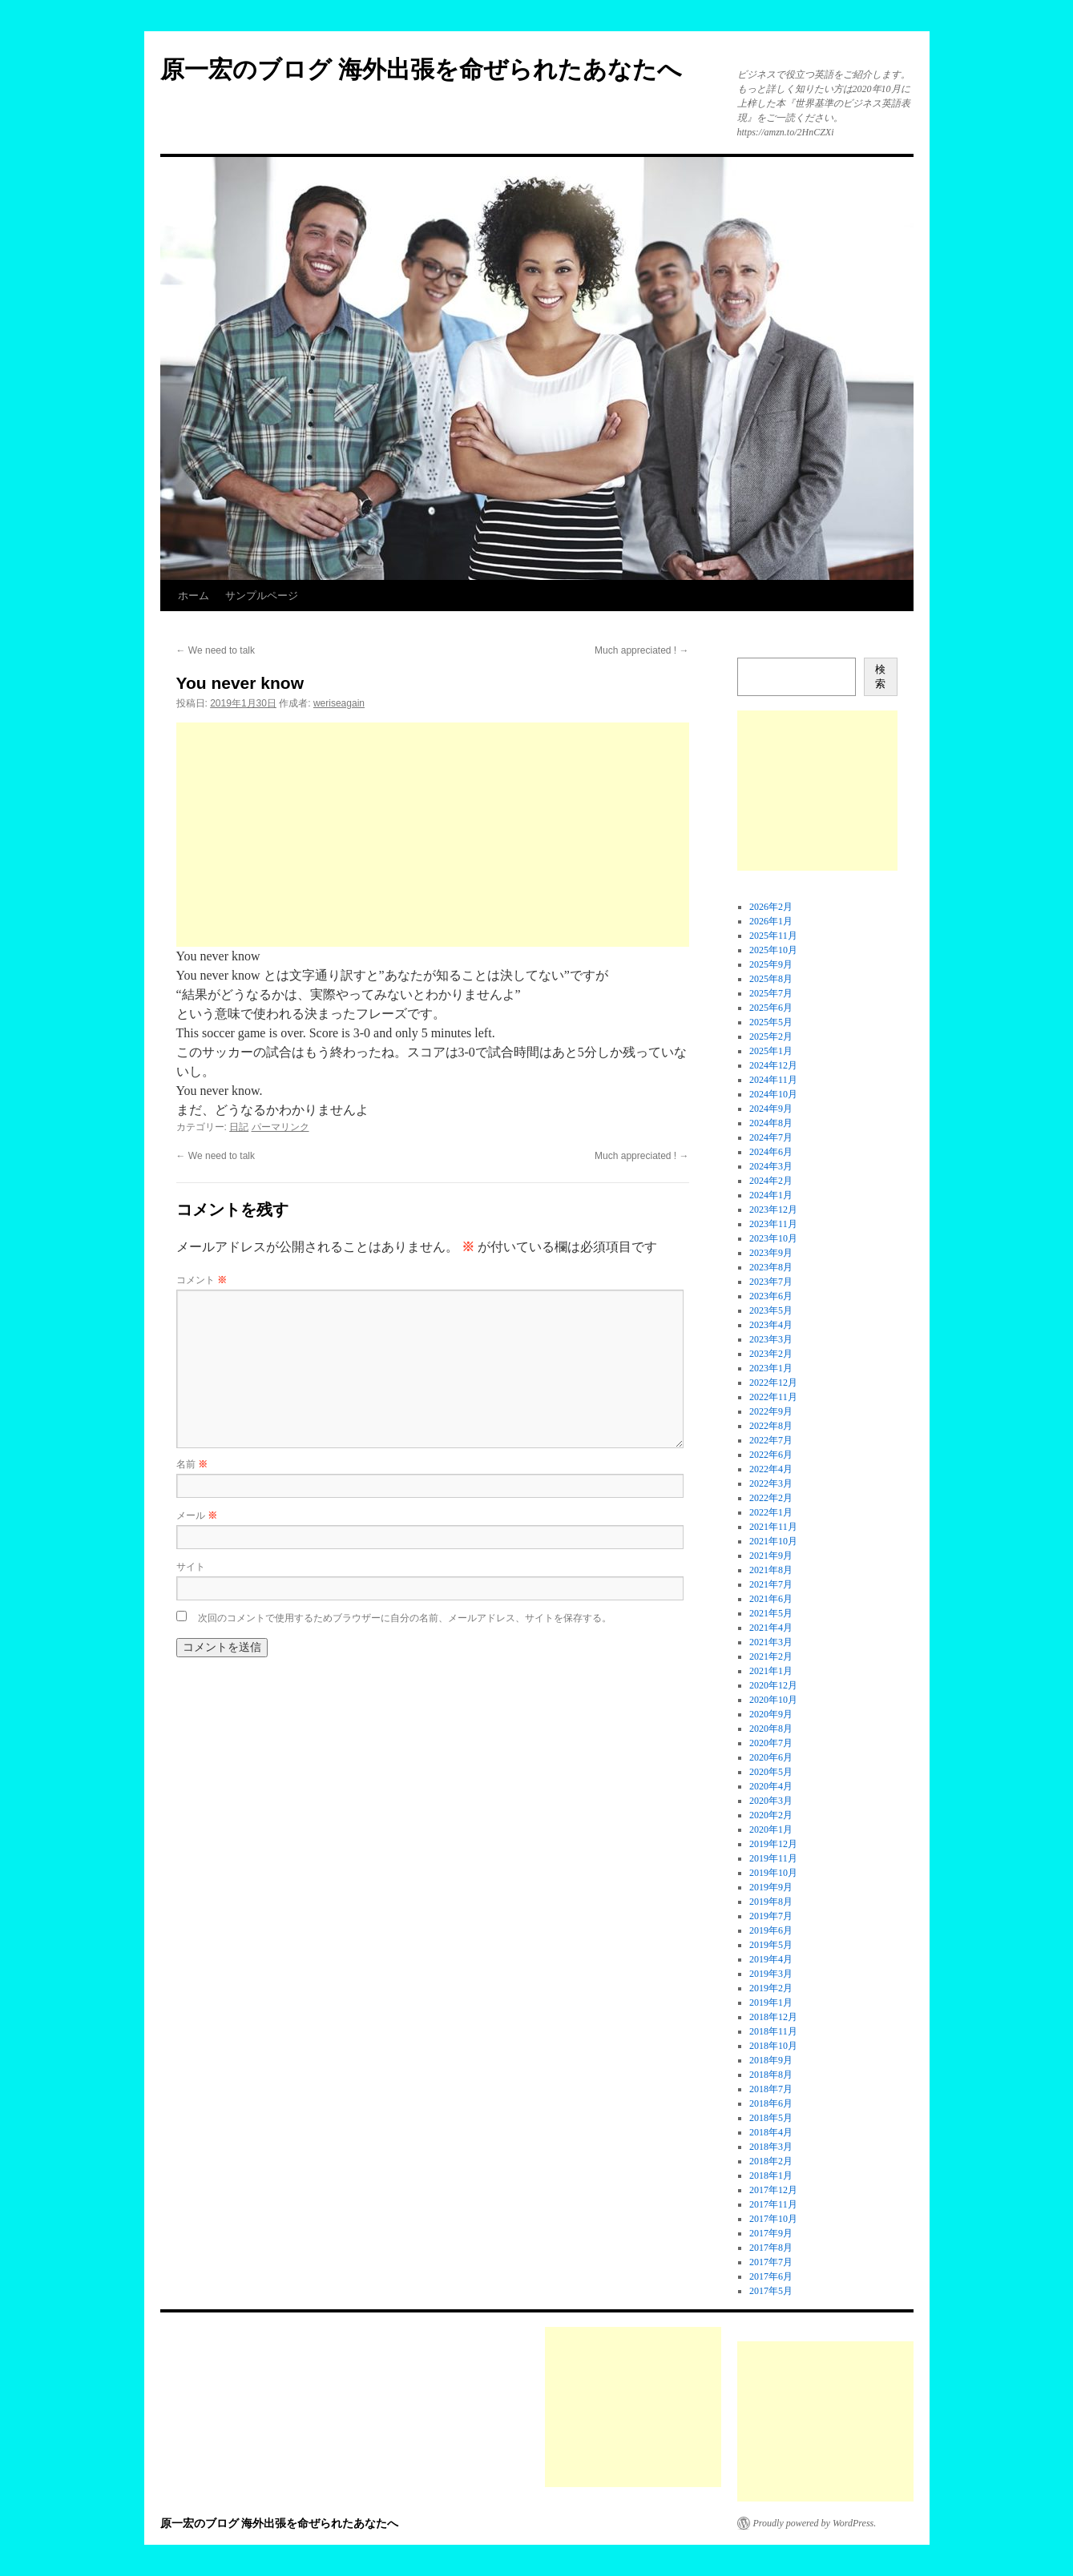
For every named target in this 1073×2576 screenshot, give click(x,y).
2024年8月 (771, 1123)
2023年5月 (771, 1310)
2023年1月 (771, 1368)
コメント (201, 1280)
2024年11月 (773, 1079)
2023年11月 (773, 1224)
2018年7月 (771, 2089)
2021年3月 (771, 1642)
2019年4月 (771, 1959)
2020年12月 (773, 1685)
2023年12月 (773, 1209)
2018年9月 (771, 2060)
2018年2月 (771, 2161)
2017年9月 (771, 2233)
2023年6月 (771, 1296)
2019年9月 (771, 1887)
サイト (190, 1566)
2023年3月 (771, 1339)
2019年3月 (771, 1973)
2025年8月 (771, 978)
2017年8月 (771, 2247)
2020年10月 (773, 1699)
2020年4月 (771, 1786)
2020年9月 (771, 1714)
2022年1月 (771, 1512)
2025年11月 (773, 935)
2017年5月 (771, 2290)
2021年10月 (773, 1541)
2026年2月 (771, 906)
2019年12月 (773, 1843)
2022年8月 (771, 1425)
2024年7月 (771, 1137)
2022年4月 (771, 1469)
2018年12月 (773, 2017)
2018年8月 (771, 2074)
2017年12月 (773, 2190)
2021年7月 (771, 1584)
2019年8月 (771, 1901)
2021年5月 (771, 1613)
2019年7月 (771, 1916)
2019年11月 (773, 1858)
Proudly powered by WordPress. (815, 2523)
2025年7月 (771, 993)
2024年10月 (773, 1094)
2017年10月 (773, 2218)
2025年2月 (771, 1036)
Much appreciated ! (641, 650)
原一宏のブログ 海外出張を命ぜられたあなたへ (421, 69)
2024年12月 (773, 1065)
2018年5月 (771, 2117)
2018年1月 (771, 2175)
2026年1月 (771, 921)
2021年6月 (771, 1598)
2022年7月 (771, 1440)
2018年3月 (771, 2146)
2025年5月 (771, 1022)
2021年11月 (773, 1526)
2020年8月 (771, 1728)
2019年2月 (771, 1988)
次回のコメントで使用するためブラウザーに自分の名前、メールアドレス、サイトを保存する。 (404, 1618)
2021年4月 (771, 1627)
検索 (880, 676)
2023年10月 (773, 1238)
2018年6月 (771, 2103)
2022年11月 (773, 1397)
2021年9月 (771, 1555)
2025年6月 (771, 1007)
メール (196, 1515)
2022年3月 (771, 1483)
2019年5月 (771, 1944)
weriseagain (339, 703)
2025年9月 (771, 964)
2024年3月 (771, 1166)
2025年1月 (771, 1051)
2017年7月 (771, 2262)
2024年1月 (771, 1195)
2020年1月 (771, 1829)
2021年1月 (771, 1670)
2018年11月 (773, 2031)
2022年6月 (771, 1454)
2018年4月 (771, 2132)
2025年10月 (773, 950)
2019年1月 (771, 2002)
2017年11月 (773, 2204)
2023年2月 (771, 1353)
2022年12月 (773, 1382)
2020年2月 (771, 1815)
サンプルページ (261, 596)
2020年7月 (771, 1743)
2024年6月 (771, 1151)
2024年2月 (771, 1180)
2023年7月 (771, 1281)
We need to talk (216, 650)
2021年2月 (771, 1656)
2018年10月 (773, 2045)
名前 (192, 1464)
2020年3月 (771, 1800)
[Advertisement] (432, 834)
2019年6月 (771, 1930)
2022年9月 (771, 1411)
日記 (238, 1127)
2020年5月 (771, 1771)
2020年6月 (771, 1757)
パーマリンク (280, 1127)
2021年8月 (771, 1570)
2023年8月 (771, 1267)
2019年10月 (773, 1872)
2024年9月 (771, 1108)
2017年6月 (771, 2276)
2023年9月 (771, 1252)
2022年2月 (771, 1497)
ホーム (193, 596)
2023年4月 (771, 1324)
